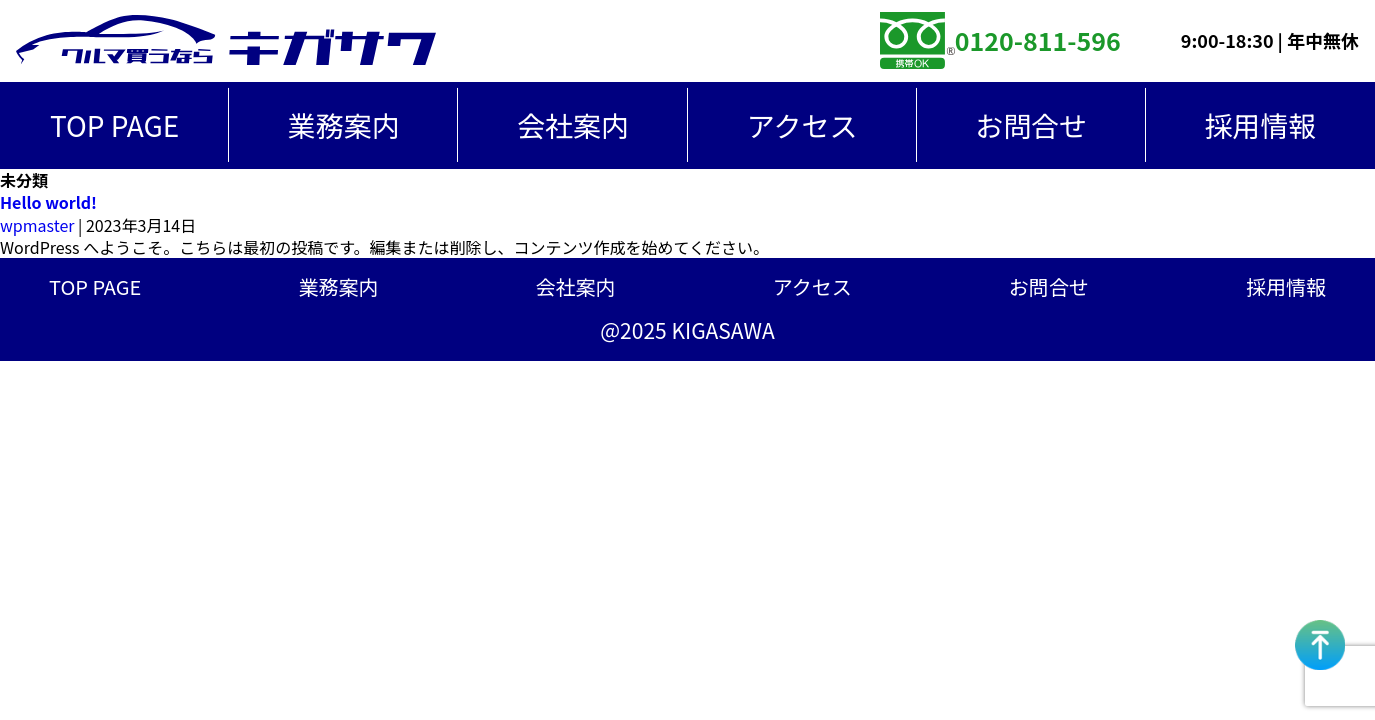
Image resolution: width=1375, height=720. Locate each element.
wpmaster (37, 225)
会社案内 (573, 125)
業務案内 (344, 125)
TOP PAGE (114, 125)
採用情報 (1286, 287)
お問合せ (1031, 125)
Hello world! (48, 202)
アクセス (802, 125)
